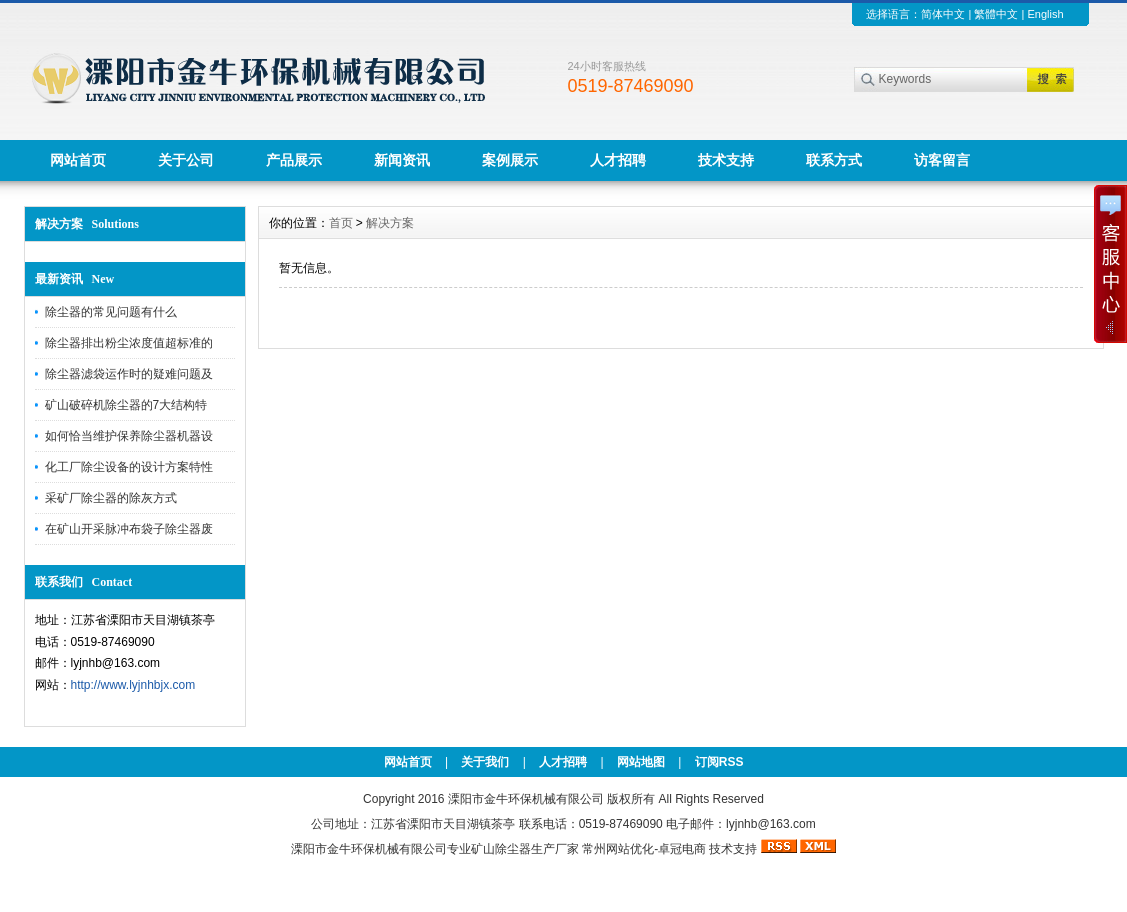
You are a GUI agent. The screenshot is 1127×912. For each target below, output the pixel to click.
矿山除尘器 (501, 849)
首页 (341, 223)
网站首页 (78, 160)
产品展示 (294, 160)
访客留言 (942, 160)
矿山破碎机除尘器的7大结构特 (126, 405)
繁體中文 (996, 14)
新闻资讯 (402, 160)
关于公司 (186, 160)
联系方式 (834, 160)
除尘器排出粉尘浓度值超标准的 (129, 343)
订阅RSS (719, 762)
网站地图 (641, 762)
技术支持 (726, 160)
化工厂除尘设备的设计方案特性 (129, 467)
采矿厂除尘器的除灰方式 (111, 498)
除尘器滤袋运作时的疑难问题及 (129, 374)
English (1045, 14)
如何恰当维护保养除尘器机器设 (129, 436)
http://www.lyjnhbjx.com (133, 685)
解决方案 (390, 223)
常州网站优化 (618, 849)
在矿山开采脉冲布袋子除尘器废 (129, 529)
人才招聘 (618, 160)
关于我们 (485, 762)
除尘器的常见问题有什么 (111, 312)
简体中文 (943, 14)
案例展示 (510, 160)
